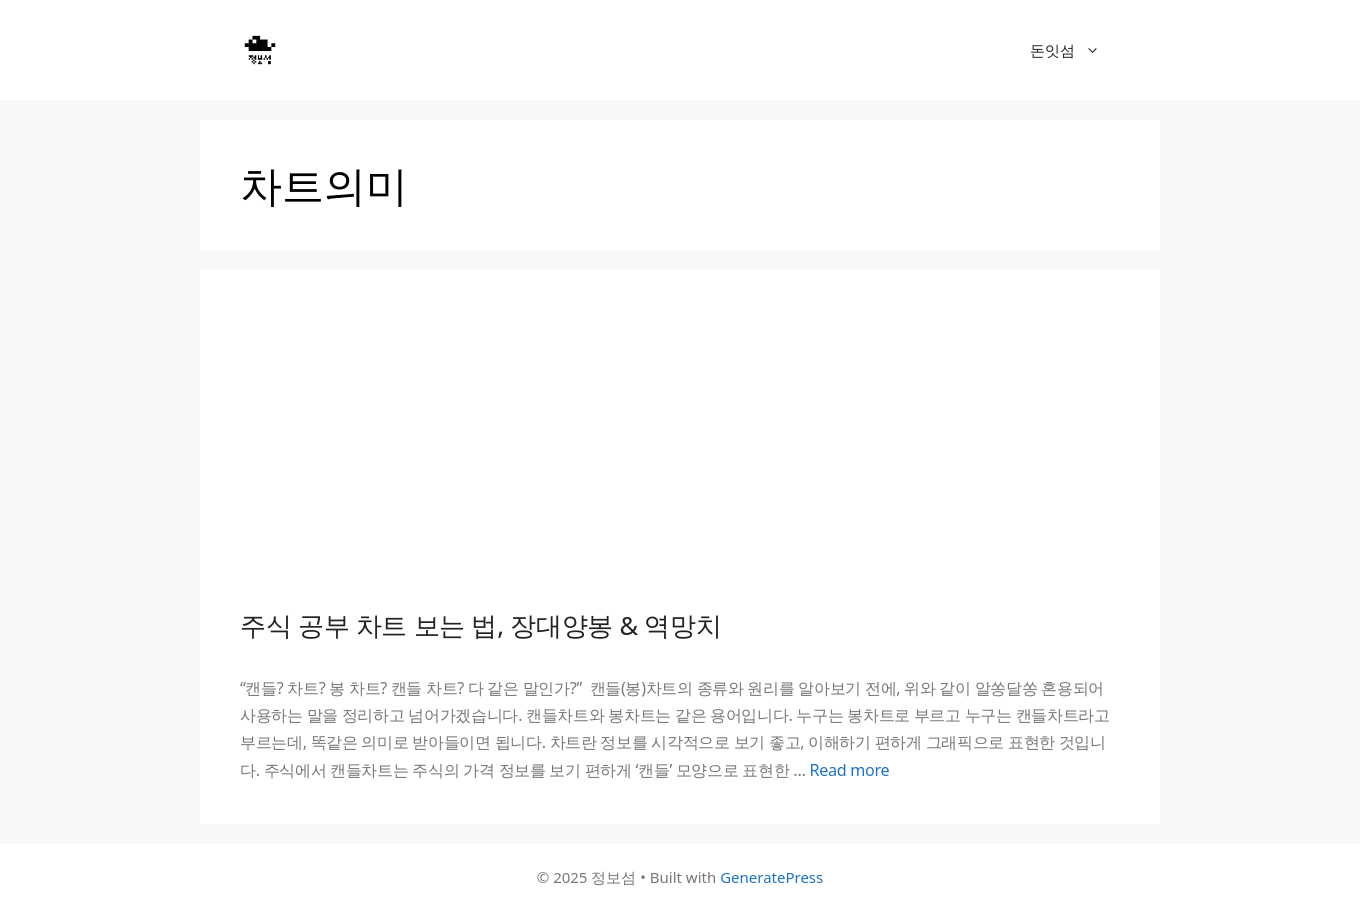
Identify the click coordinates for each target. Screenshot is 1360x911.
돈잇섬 (1075, 50)
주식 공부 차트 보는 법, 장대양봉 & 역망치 (481, 625)
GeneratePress (771, 877)
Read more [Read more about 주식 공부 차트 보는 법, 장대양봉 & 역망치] (850, 770)
